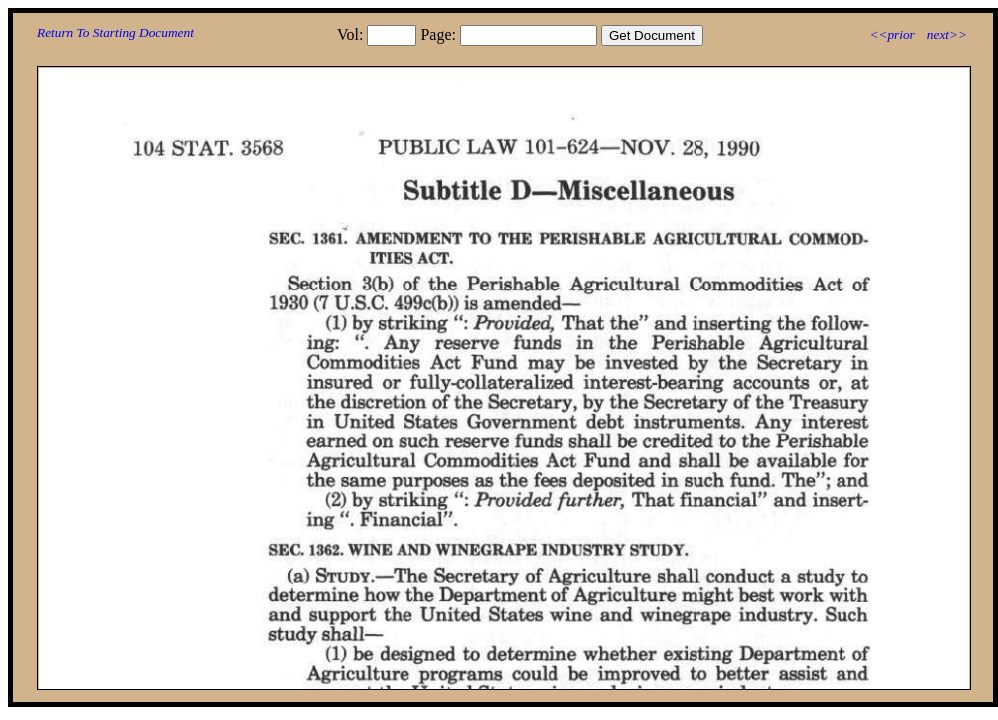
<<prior (891, 34)
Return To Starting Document (115, 32)
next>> (947, 34)
